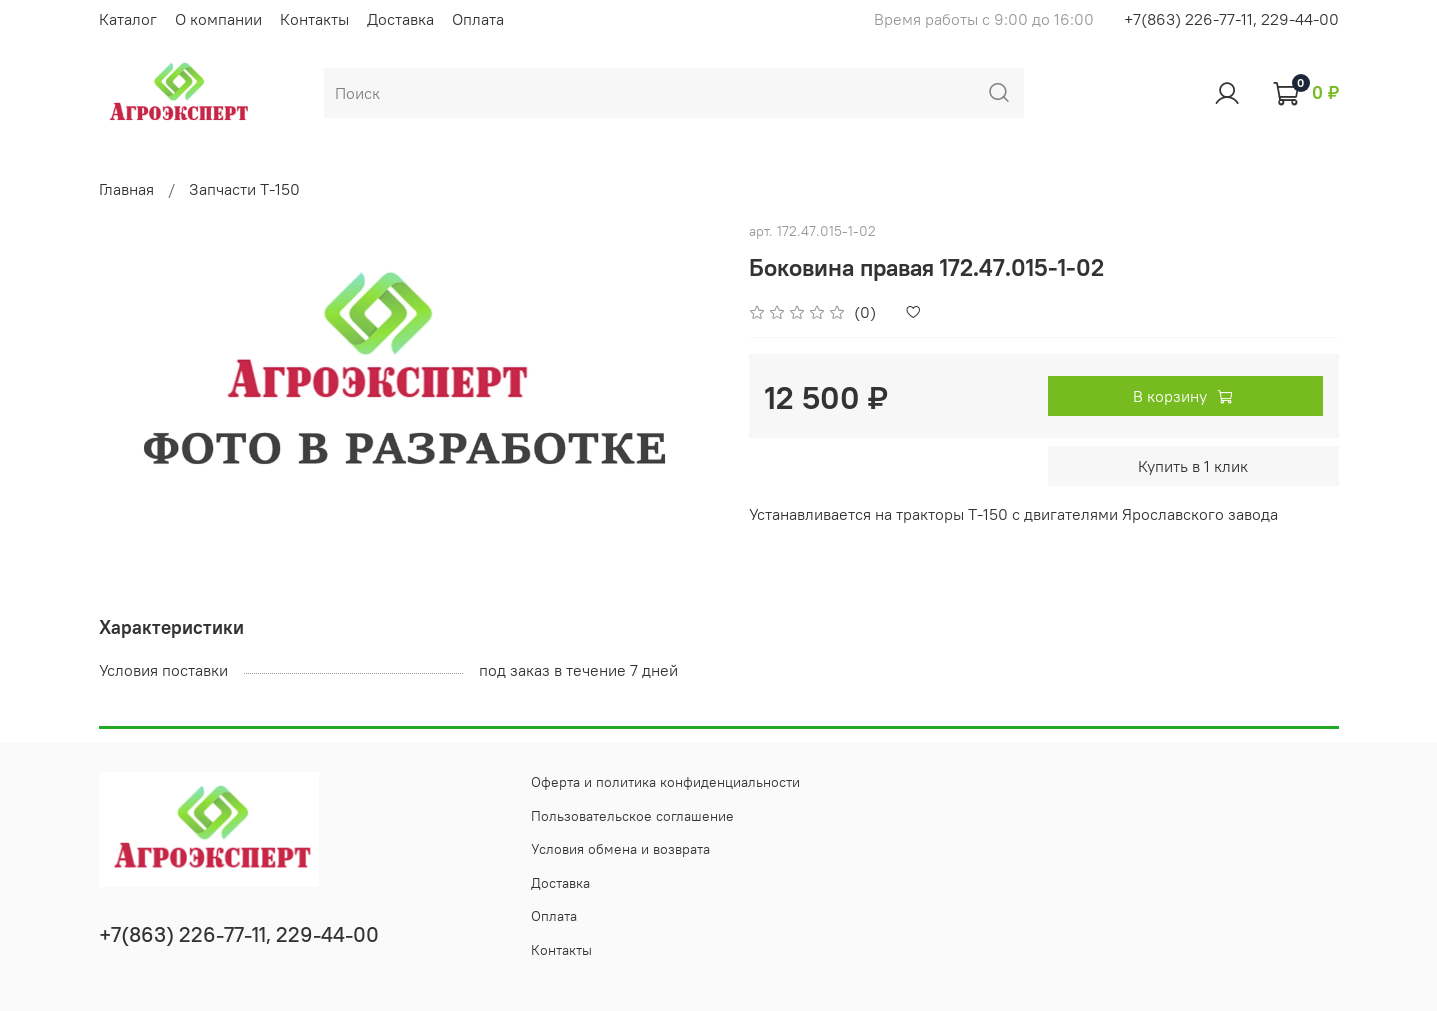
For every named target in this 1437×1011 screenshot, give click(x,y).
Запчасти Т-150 (244, 189)
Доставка (400, 19)
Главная (126, 189)
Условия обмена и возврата (620, 849)
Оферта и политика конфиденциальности (665, 782)
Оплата (478, 19)
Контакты (314, 19)
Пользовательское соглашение (632, 816)
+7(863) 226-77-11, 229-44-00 (1231, 19)
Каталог (128, 19)
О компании (218, 19)
